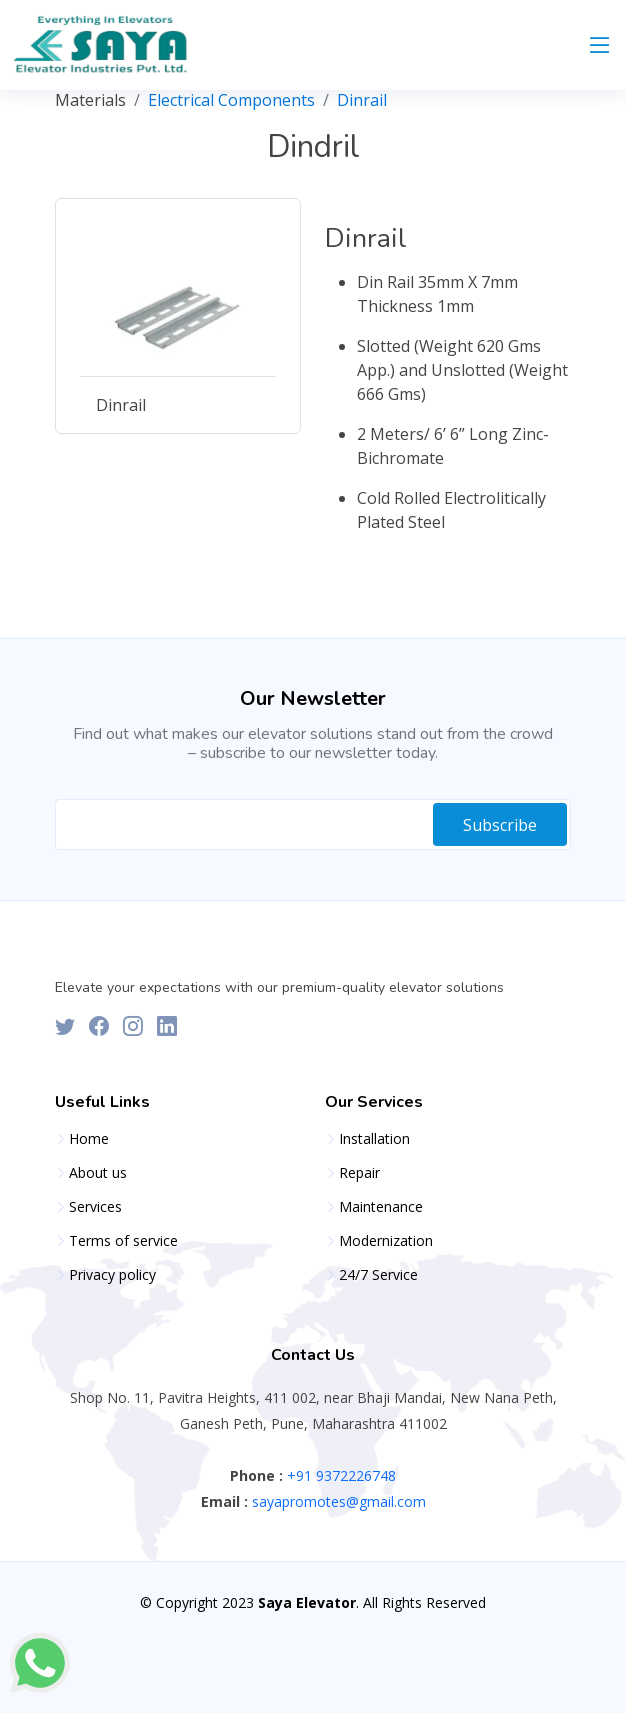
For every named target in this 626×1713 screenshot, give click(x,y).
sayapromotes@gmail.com (337, 1501)
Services (95, 1207)
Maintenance (381, 1207)
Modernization (386, 1241)
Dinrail (362, 100)
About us (98, 1173)
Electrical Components (231, 100)
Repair (359, 1173)
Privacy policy (112, 1275)
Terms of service (123, 1241)
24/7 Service (378, 1275)
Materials (90, 100)
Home (89, 1139)
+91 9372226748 (339, 1475)
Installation (374, 1139)
